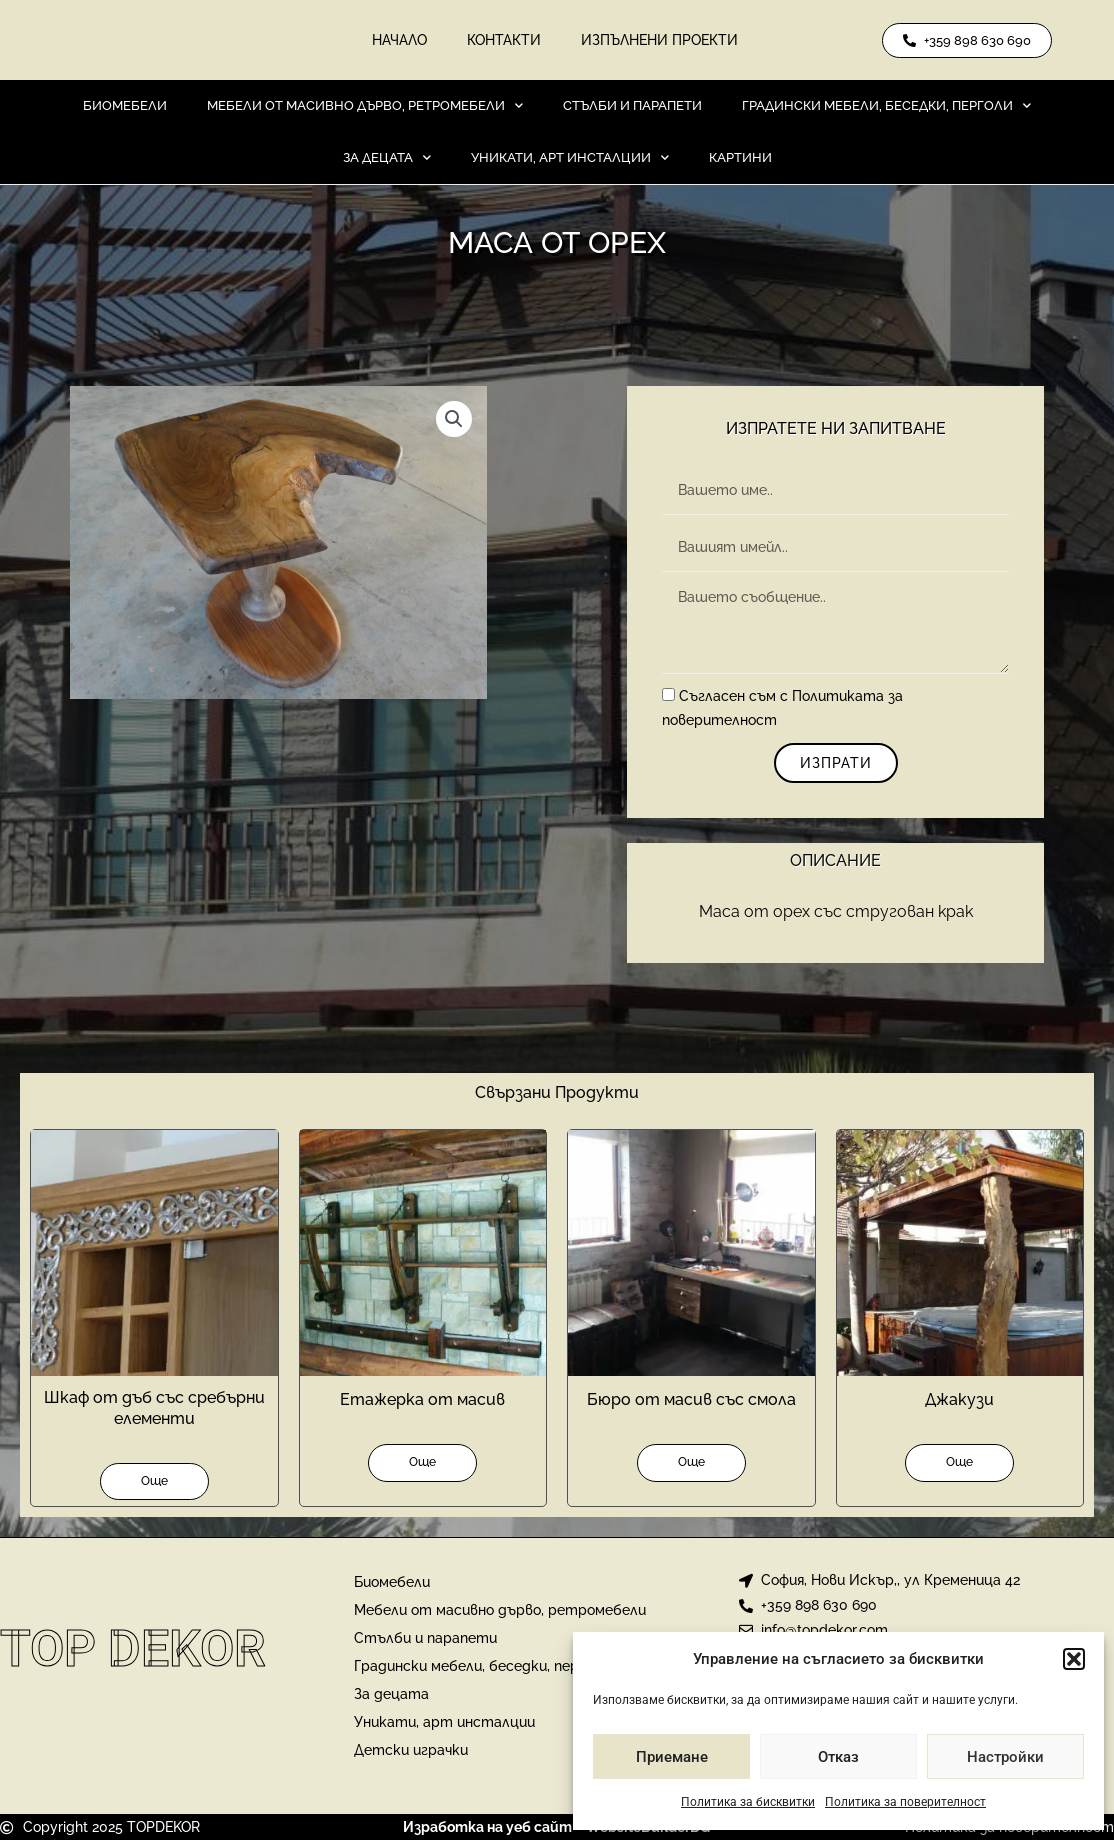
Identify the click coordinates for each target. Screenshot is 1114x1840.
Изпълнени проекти (659, 40)
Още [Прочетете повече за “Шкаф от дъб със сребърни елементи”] (154, 1481)
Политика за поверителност (905, 1802)
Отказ (838, 1757)
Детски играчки (411, 1750)
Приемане (672, 1757)
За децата (387, 157)
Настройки (1005, 1757)
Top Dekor (133, 1649)
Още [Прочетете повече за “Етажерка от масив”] (422, 1462)
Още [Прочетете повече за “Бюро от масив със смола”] (691, 1462)
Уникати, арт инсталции (570, 157)
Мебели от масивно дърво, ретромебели (365, 105)
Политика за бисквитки (748, 1802)
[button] (1074, 1659)
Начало (399, 40)
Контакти (504, 40)
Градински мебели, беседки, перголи (886, 105)
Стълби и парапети (632, 105)
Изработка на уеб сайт (487, 1827)
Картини (740, 157)
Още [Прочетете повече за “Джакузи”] (959, 1462)
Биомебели (125, 105)
